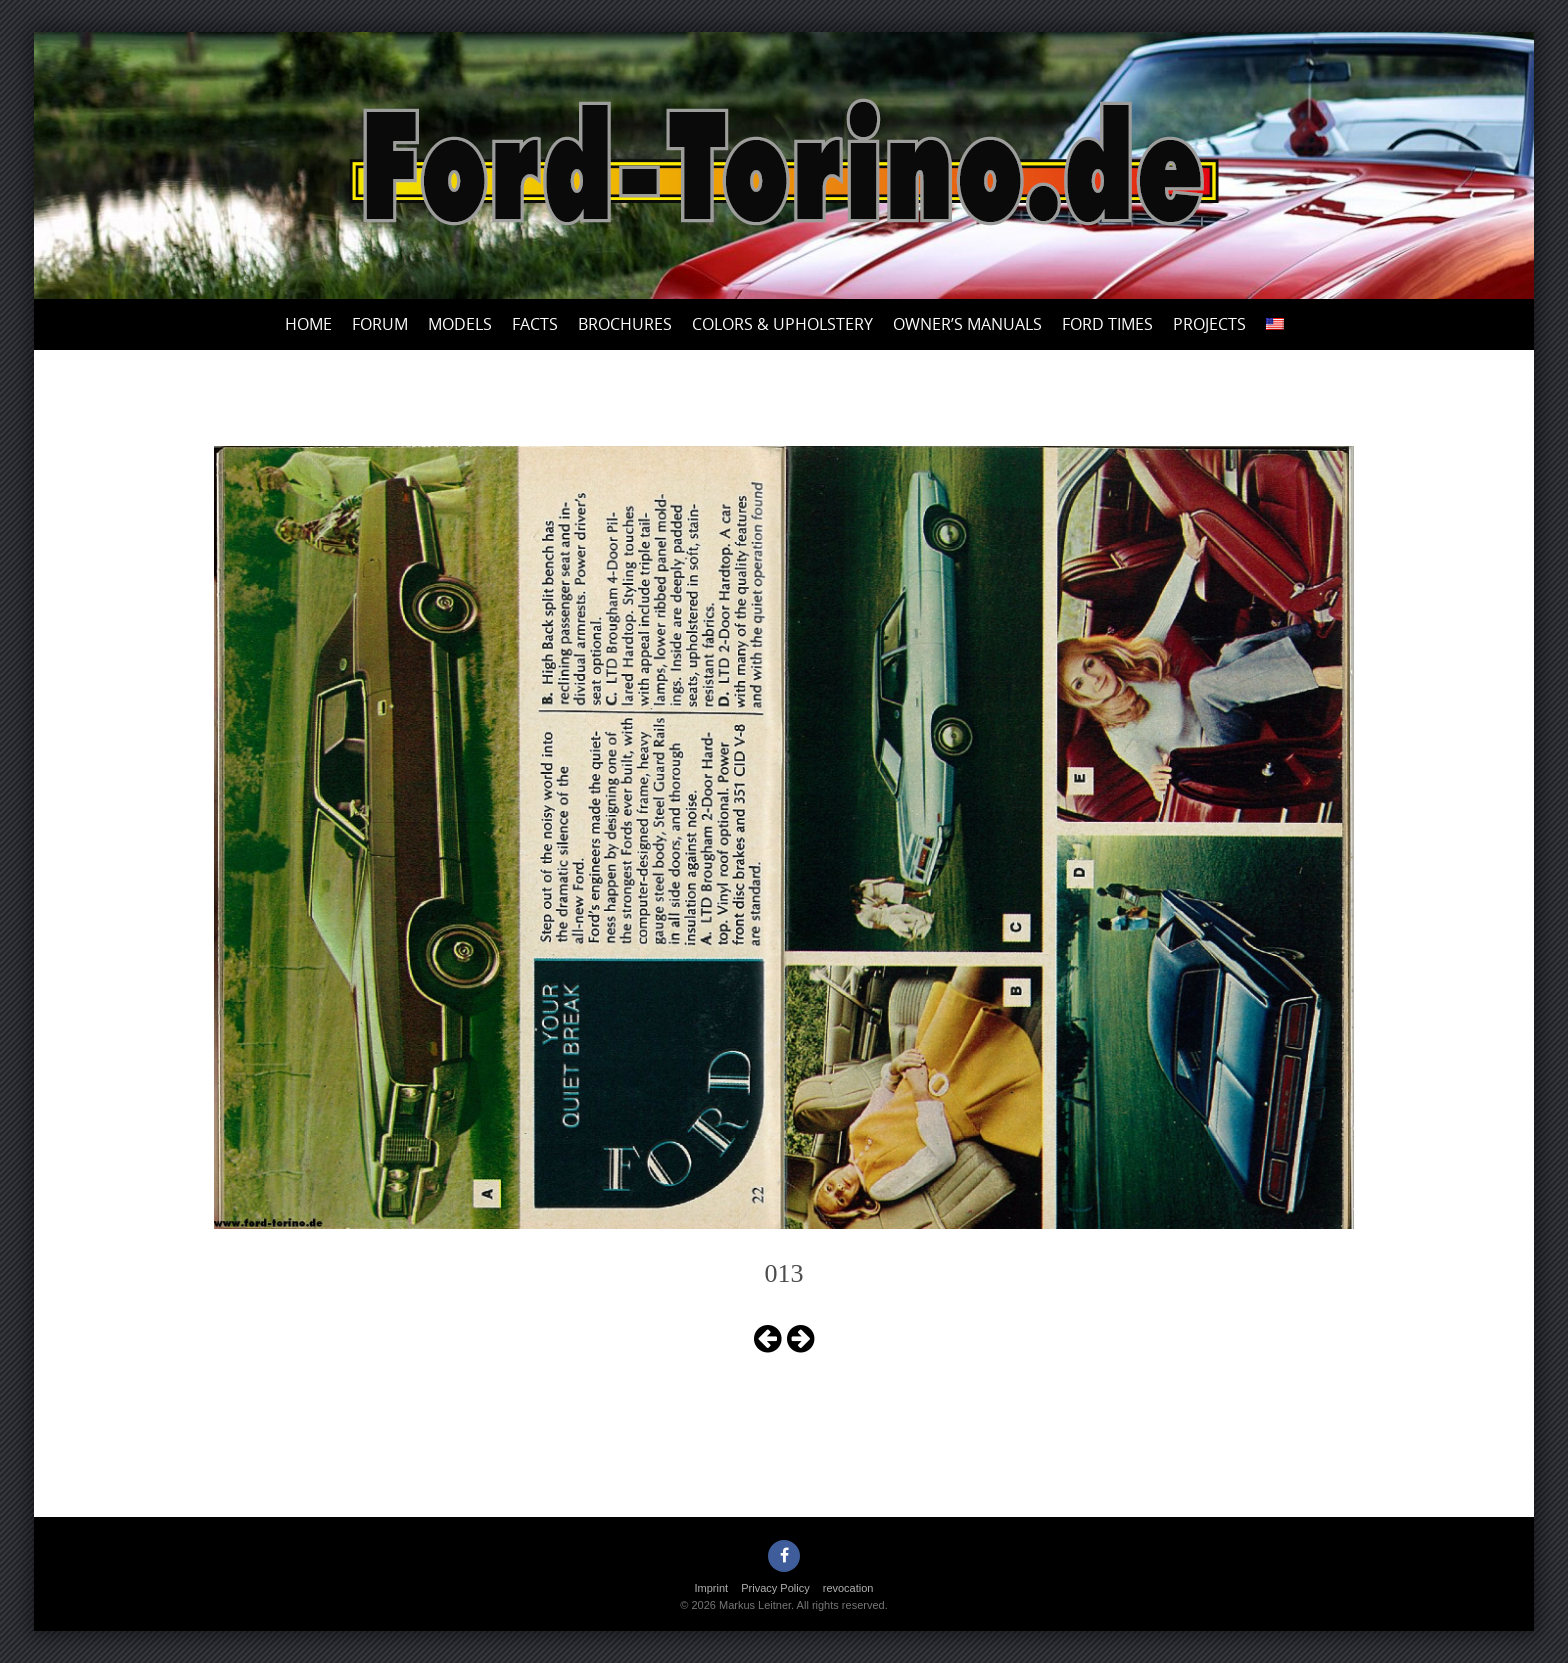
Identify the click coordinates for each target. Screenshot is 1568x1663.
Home (308, 324)
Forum (380, 324)
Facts (535, 324)
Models (460, 324)
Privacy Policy (775, 1588)
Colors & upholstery (782, 324)
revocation (848, 1588)
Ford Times (1107, 324)
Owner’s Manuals (967, 324)
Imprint (712, 1588)
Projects (1209, 324)
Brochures (625, 324)
